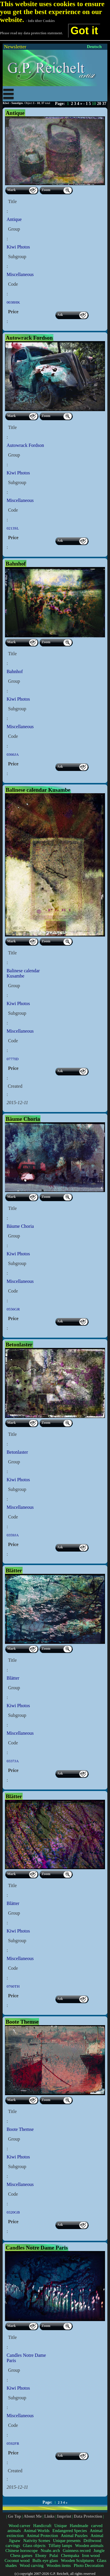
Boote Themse (20, 2129)
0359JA (12, 1535)
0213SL (12, 528)
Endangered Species (70, 2530)
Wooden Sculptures (77, 2560)
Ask (60, 315)
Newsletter (15, 47)
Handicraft (42, 2525)
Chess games (21, 2555)
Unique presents (67, 2540)
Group (14, 229)
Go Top (14, 2516)
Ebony (40, 2555)
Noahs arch (50, 2550)
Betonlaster (17, 1452)
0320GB (13, 2212)
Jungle (99, 2550)
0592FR (12, 2443)
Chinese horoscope (21, 2550)
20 (99, 103)
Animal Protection (42, 2535)
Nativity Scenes (36, 2540)
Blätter (12, 1678)
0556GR (13, 1309)
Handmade (79, 2525)
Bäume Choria (20, 1226)
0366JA (12, 754)
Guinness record (77, 2550)
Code (13, 284)
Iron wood (91, 2555)
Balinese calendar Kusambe (23, 973)
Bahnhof (14, 671)
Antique (14, 219)
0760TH (12, 1986)
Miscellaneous (19, 274)
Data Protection (88, 2516)
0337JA (12, 1761)
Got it (84, 31)
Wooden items (58, 2565)
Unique (60, 2525)
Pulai (53, 2555)
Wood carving (31, 2565)
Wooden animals (89, 2545)
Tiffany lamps (60, 2545)
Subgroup (17, 256)
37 (104, 103)
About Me (32, 2516)
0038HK (13, 302)
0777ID (12, 1059)
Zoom (45, 190)
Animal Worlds (36, 2530)
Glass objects (34, 2545)
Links (49, 2516)
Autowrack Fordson (25, 445)
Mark (11, 190)
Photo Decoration (89, 2565)
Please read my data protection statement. (31, 33)
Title (12, 201)
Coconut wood (17, 2560)
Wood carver (19, 2525)
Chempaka (70, 2555)
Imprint (64, 2516)
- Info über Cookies (40, 21)
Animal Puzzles (74, 2535)
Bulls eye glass (45, 2560)
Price (13, 311)
